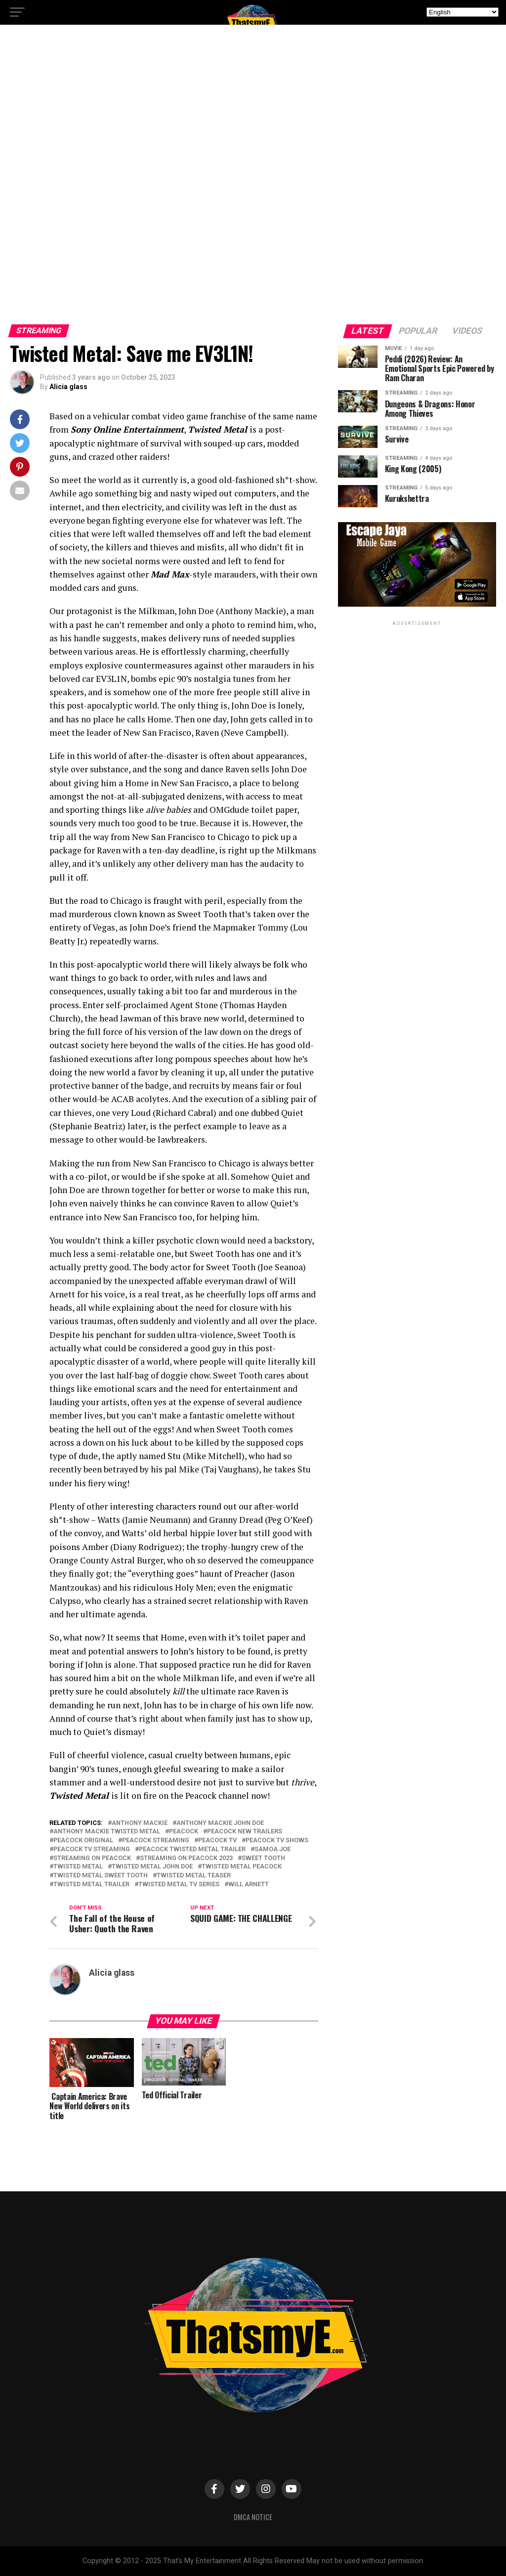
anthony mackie (140, 1823)
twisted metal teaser (194, 1875)
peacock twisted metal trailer (192, 1849)
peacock (183, 1831)
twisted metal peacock (242, 1867)
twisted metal (78, 1867)
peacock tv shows (277, 1840)
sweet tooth (263, 1858)
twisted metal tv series (178, 1884)
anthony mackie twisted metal (106, 1831)
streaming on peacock (92, 1858)
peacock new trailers (244, 1831)
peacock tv (217, 1840)
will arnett (248, 1884)
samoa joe (272, 1849)
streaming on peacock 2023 (186, 1858)
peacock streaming (155, 1840)
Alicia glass (68, 387)
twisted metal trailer (91, 1884)
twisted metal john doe (152, 1867)
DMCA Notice (253, 2517)
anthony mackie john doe (220, 1823)
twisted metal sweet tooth (100, 1875)
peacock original (83, 1840)
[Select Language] (462, 12)
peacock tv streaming (91, 1849)
